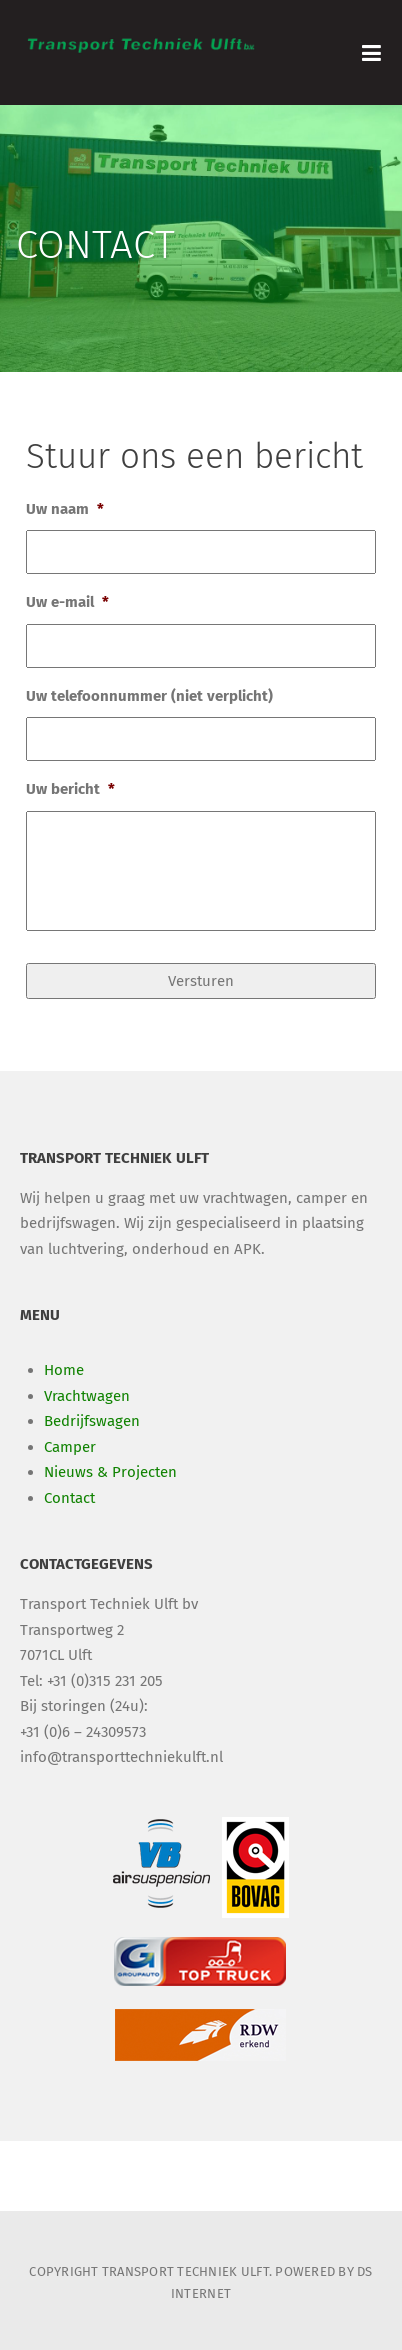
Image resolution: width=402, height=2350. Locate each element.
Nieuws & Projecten (110, 1472)
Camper (70, 1447)
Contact (69, 1498)
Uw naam (65, 509)
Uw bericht (70, 789)
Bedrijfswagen (92, 1421)
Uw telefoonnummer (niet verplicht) (149, 696)
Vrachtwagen (87, 1396)
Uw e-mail (67, 602)
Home (64, 1370)
